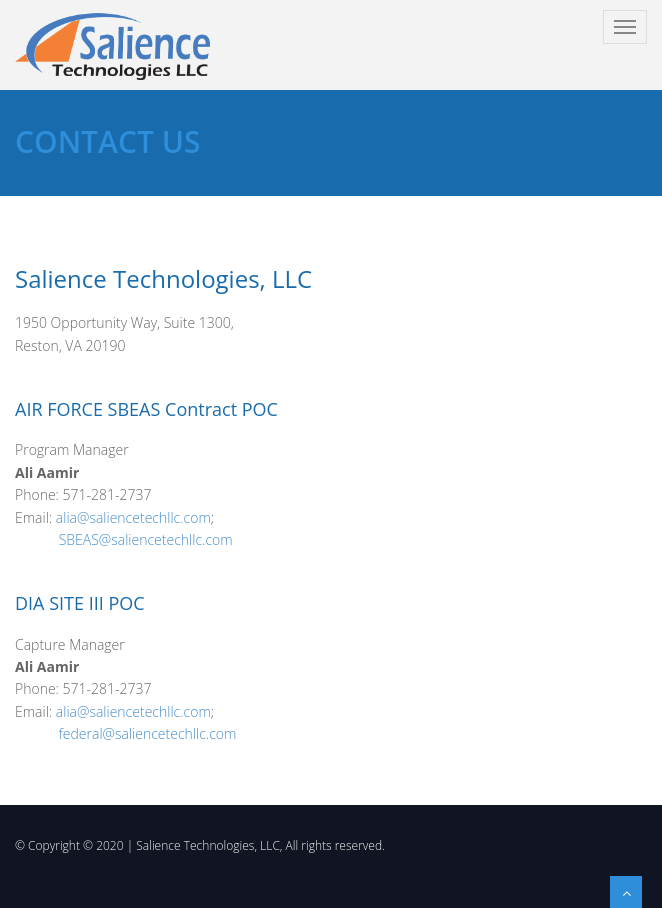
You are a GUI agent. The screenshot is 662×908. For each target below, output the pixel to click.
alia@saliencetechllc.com (133, 517)
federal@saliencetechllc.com (148, 733)
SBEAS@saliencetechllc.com (146, 539)
